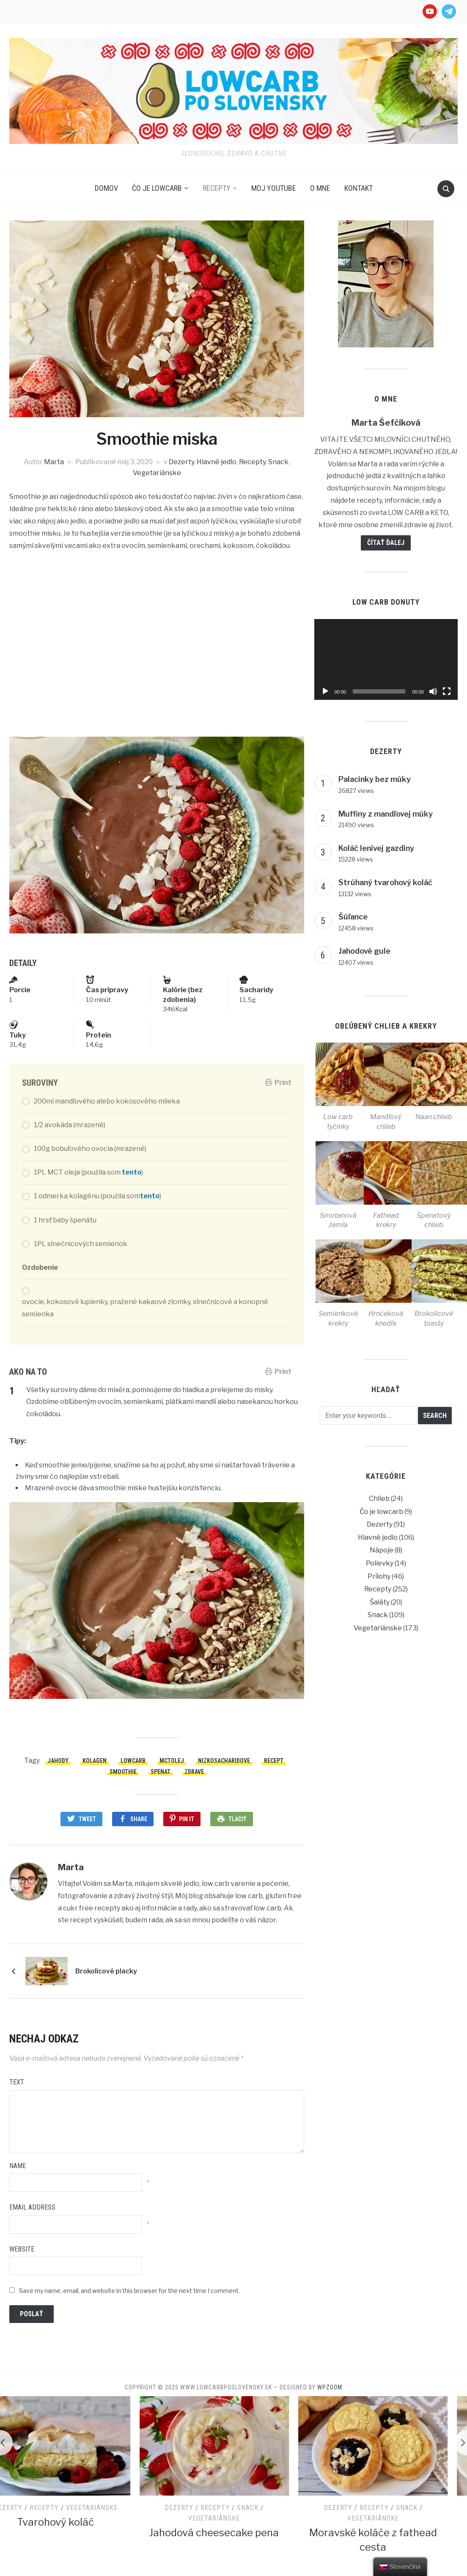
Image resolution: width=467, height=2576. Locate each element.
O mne (320, 188)
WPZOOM (329, 2387)
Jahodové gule (364, 951)
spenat (160, 1771)
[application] (386, 659)
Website (21, 2249)
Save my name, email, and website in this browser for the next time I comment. (129, 2290)
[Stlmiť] (433, 691)
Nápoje (381, 1550)
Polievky (379, 1563)
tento (131, 1172)
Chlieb (379, 1498)
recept (273, 1760)
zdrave (194, 1771)
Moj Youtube (273, 188)
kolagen (94, 1760)
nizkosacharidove (224, 1760)
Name (17, 2166)
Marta (54, 462)
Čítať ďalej (385, 543)
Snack (278, 462)
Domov (106, 188)
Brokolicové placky (106, 1971)
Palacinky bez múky (374, 779)
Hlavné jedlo (216, 462)
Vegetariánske (157, 473)
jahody (58, 1760)
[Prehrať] (325, 691)
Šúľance (353, 916)
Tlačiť (237, 1819)
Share (138, 1819)
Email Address (32, 2207)
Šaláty (380, 1602)
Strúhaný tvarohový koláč (385, 882)
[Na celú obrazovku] (446, 691)
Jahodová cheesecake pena (233, 2533)
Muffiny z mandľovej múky (385, 813)
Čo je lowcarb (157, 188)
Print (278, 1083)
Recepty (217, 188)
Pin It (186, 1819)
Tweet (87, 1819)
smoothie (123, 1771)
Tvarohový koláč (74, 2522)
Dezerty (181, 462)
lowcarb (133, 1760)
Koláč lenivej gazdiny (376, 848)
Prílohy (379, 1576)
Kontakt (358, 188)
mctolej (171, 1760)
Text (16, 2082)
